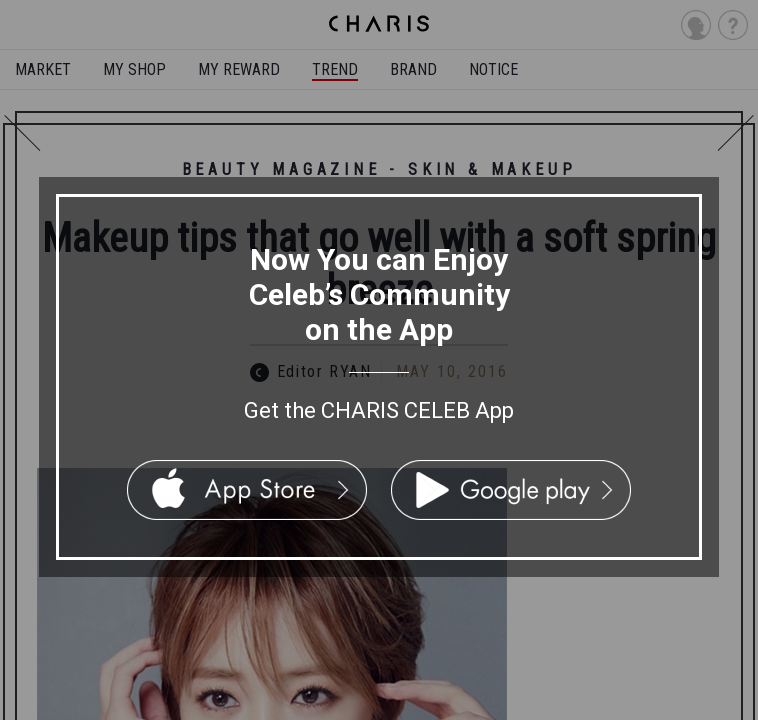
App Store (247, 490)
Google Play (511, 490)
